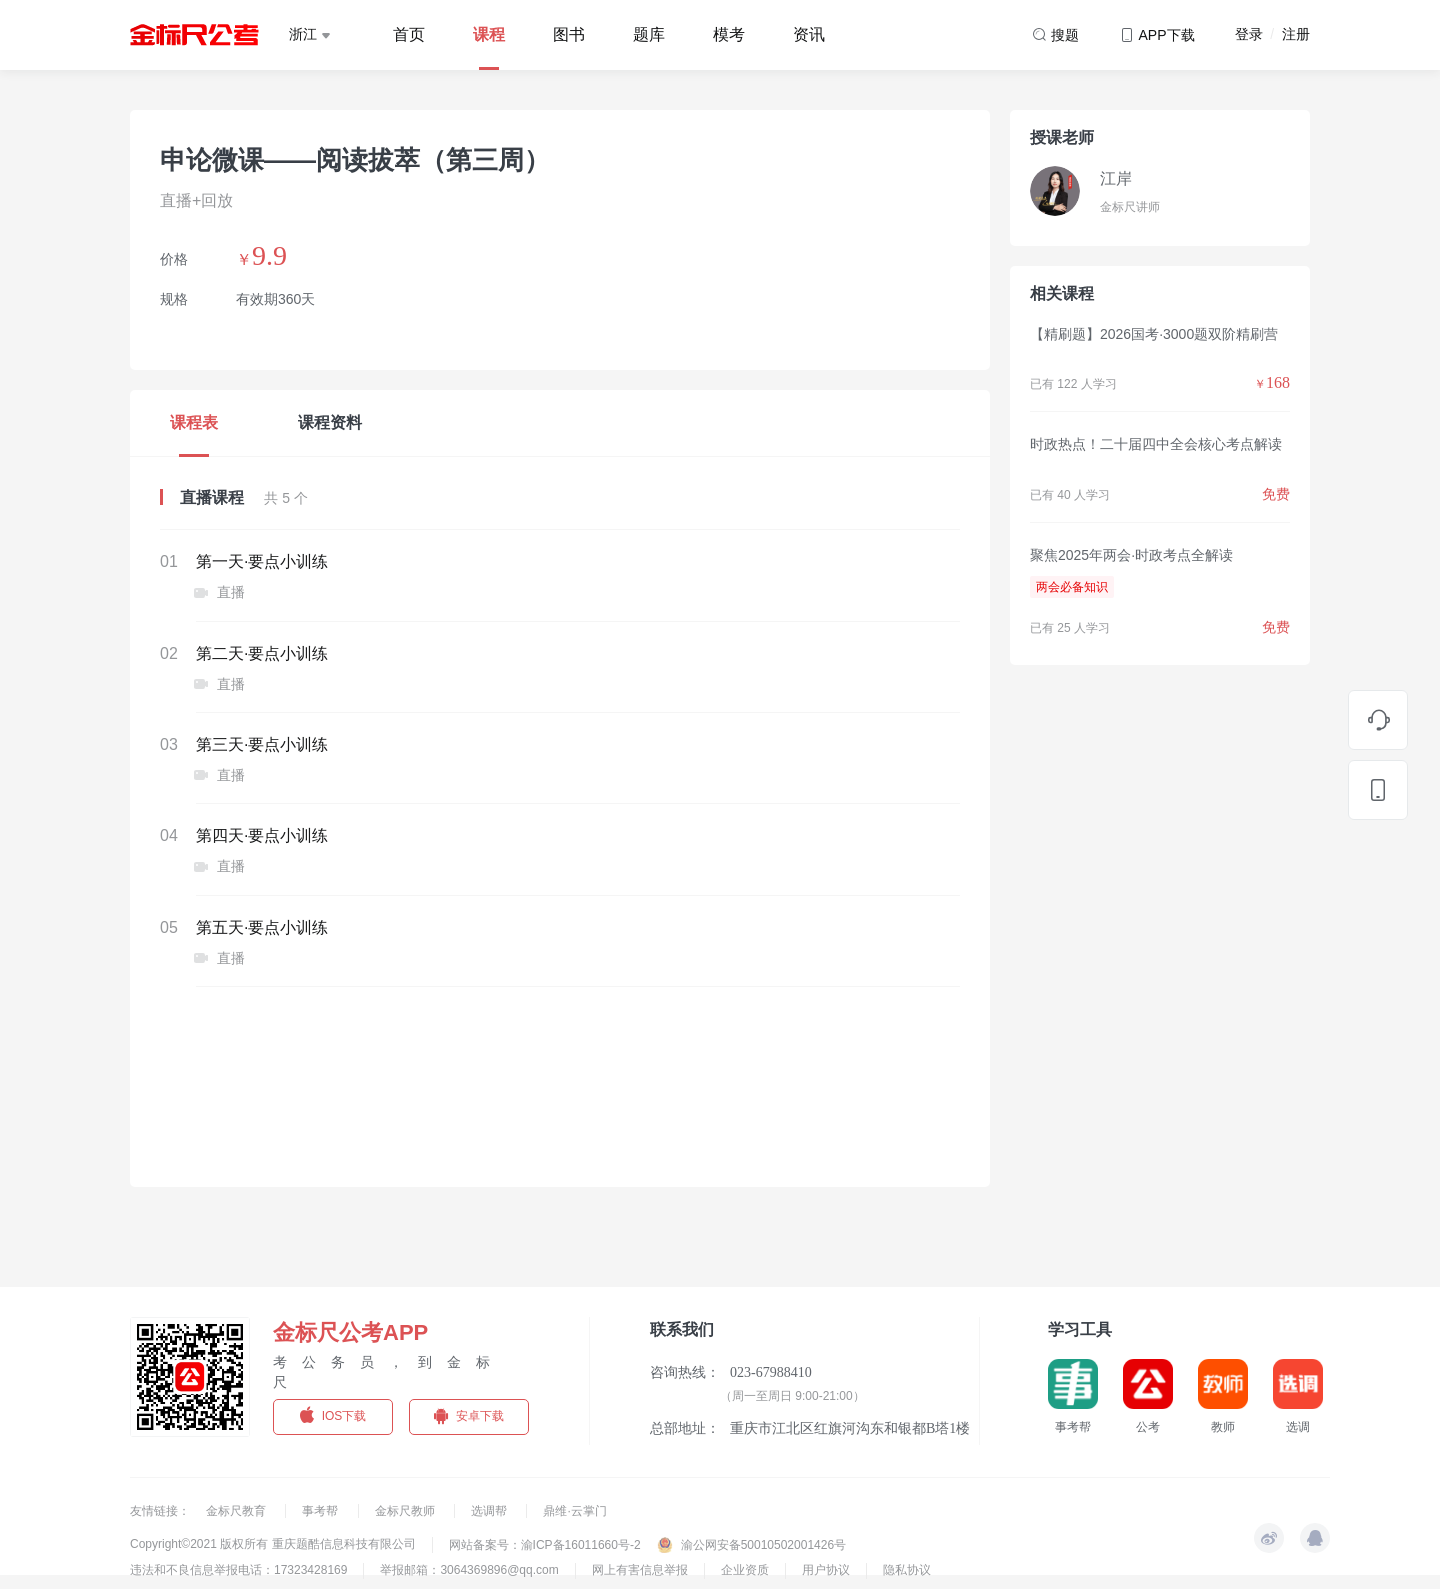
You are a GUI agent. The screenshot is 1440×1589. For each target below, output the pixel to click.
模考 (729, 34)
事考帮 (321, 1511)
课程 (489, 34)
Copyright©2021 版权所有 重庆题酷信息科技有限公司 (273, 1544)
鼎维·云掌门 (574, 1511)
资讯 (809, 34)
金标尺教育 (237, 1511)
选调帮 (490, 1511)
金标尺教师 (406, 1511)
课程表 (194, 422)
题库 (649, 34)
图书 (569, 34)
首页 (409, 34)
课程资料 (330, 422)
